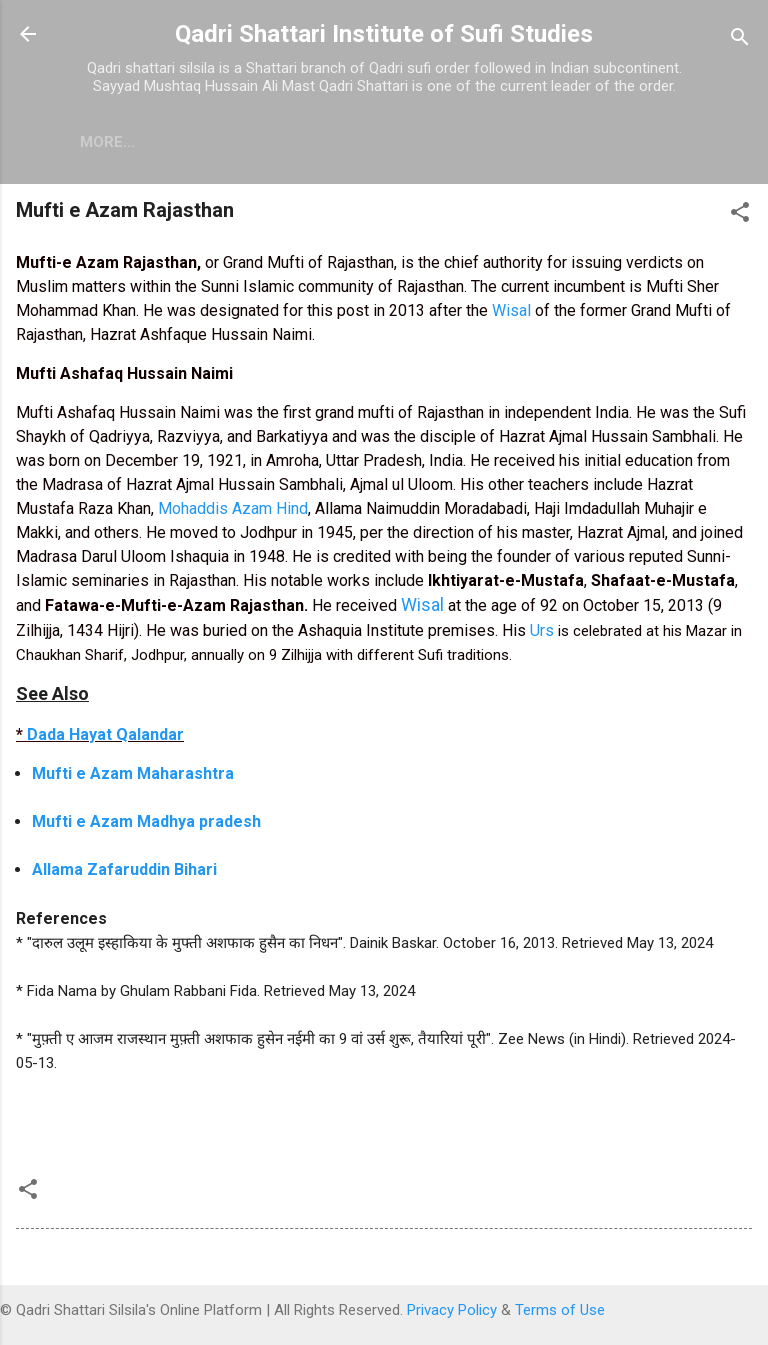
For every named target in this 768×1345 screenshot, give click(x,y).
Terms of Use (560, 1310)
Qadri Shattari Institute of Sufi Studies (384, 34)
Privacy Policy (452, 1310)
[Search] (740, 40)
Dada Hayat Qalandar (105, 734)
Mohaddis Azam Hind (233, 508)
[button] (740, 215)
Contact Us (335, 142)
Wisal (513, 310)
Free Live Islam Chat (165, 142)
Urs (542, 630)
